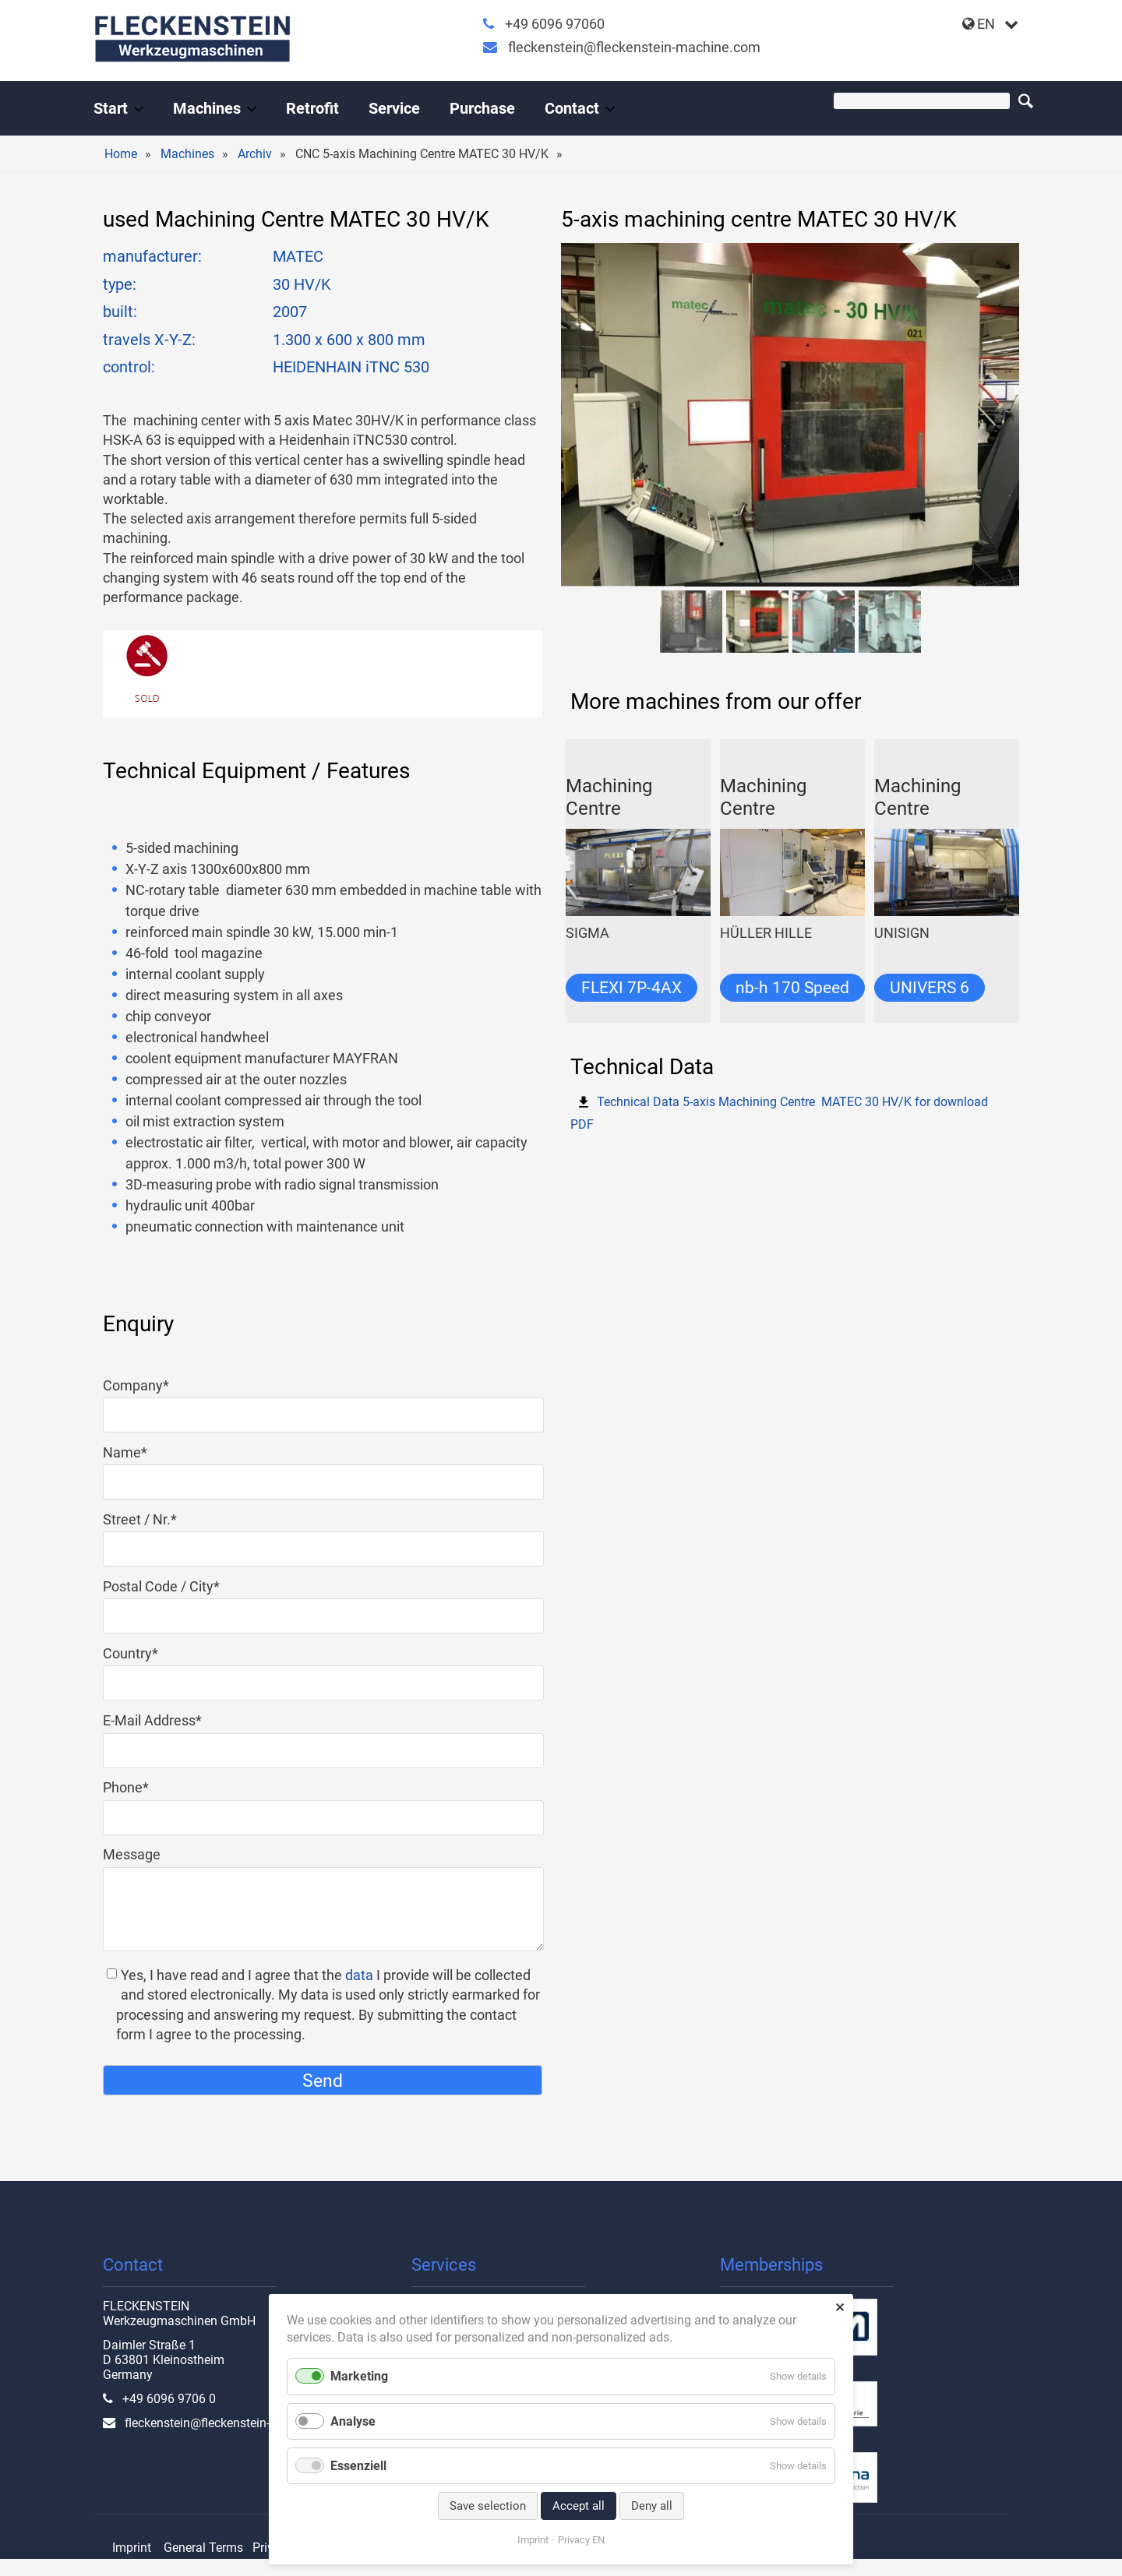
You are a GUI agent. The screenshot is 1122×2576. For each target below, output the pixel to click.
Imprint (131, 2547)
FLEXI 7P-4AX (631, 987)
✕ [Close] (839, 2307)
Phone (136, 1787)
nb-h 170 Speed (792, 987)
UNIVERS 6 (929, 987)
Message (132, 1854)
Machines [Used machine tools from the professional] (207, 108)
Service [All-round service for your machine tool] (394, 108)
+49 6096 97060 (555, 24)
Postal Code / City (161, 1586)
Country (136, 1653)
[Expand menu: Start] (138, 109)
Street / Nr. (140, 1519)
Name (136, 1452)
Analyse (353, 2421)
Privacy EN (581, 2540)
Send (322, 2080)
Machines (187, 153)
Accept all (578, 2506)
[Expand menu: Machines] (251, 109)
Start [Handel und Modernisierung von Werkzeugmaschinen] (111, 108)
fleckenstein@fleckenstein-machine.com (634, 47)
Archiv (255, 153)
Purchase (482, 108)
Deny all (651, 2506)
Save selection (488, 2506)
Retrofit (312, 108)
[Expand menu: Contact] (610, 109)
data (359, 1975)
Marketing (359, 2376)
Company (136, 1385)
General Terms (203, 2547)
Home (120, 153)
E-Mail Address (152, 1720)
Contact (572, 108)
